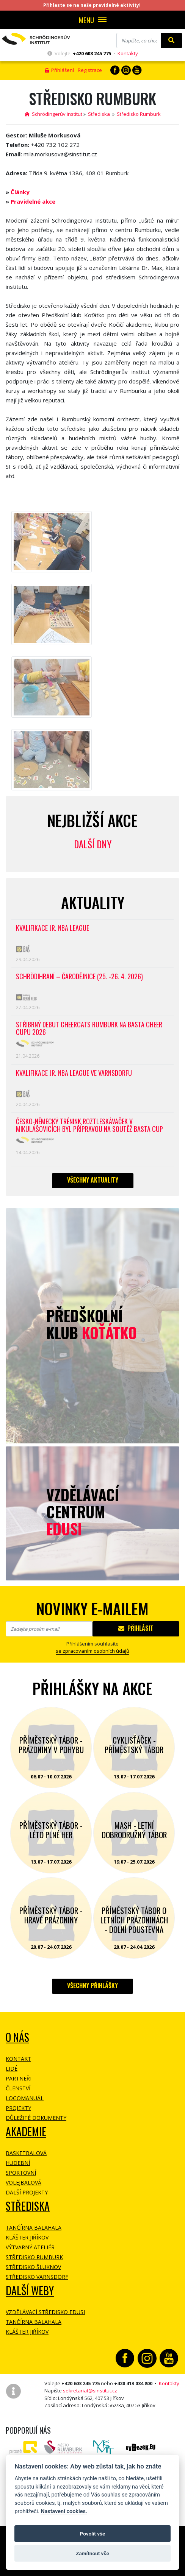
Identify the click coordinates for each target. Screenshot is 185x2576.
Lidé (11, 2068)
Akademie (26, 2131)
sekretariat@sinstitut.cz (90, 2390)
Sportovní (21, 2172)
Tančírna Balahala (33, 2227)
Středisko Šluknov (33, 2267)
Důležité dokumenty (36, 2117)
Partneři (18, 2078)
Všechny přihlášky (92, 1985)
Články (20, 192)
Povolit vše (92, 2534)
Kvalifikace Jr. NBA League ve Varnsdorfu (74, 1073)
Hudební (18, 2162)
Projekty (18, 2108)
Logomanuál (25, 2098)
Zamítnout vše (92, 2553)
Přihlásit (136, 1628)
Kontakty (128, 53)
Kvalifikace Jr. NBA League (52, 928)
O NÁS (17, 2037)
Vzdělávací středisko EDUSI (45, 2312)
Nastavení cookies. (64, 2511)
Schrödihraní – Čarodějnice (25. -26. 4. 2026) (79, 976)
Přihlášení (59, 70)
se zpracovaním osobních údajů (92, 1650)
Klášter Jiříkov (27, 2237)
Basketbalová (26, 2153)
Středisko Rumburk (139, 114)
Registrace (90, 70)
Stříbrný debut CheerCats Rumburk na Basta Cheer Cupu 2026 (89, 1029)
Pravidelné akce (33, 201)
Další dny (92, 844)
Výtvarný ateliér (30, 2247)
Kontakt (18, 2058)
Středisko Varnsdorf (37, 2276)
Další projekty (27, 2192)
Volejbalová (23, 2182)
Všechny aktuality (92, 1179)
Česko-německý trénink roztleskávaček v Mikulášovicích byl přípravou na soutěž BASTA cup (89, 1125)
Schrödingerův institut (53, 114)
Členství (18, 2088)
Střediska (99, 114)
